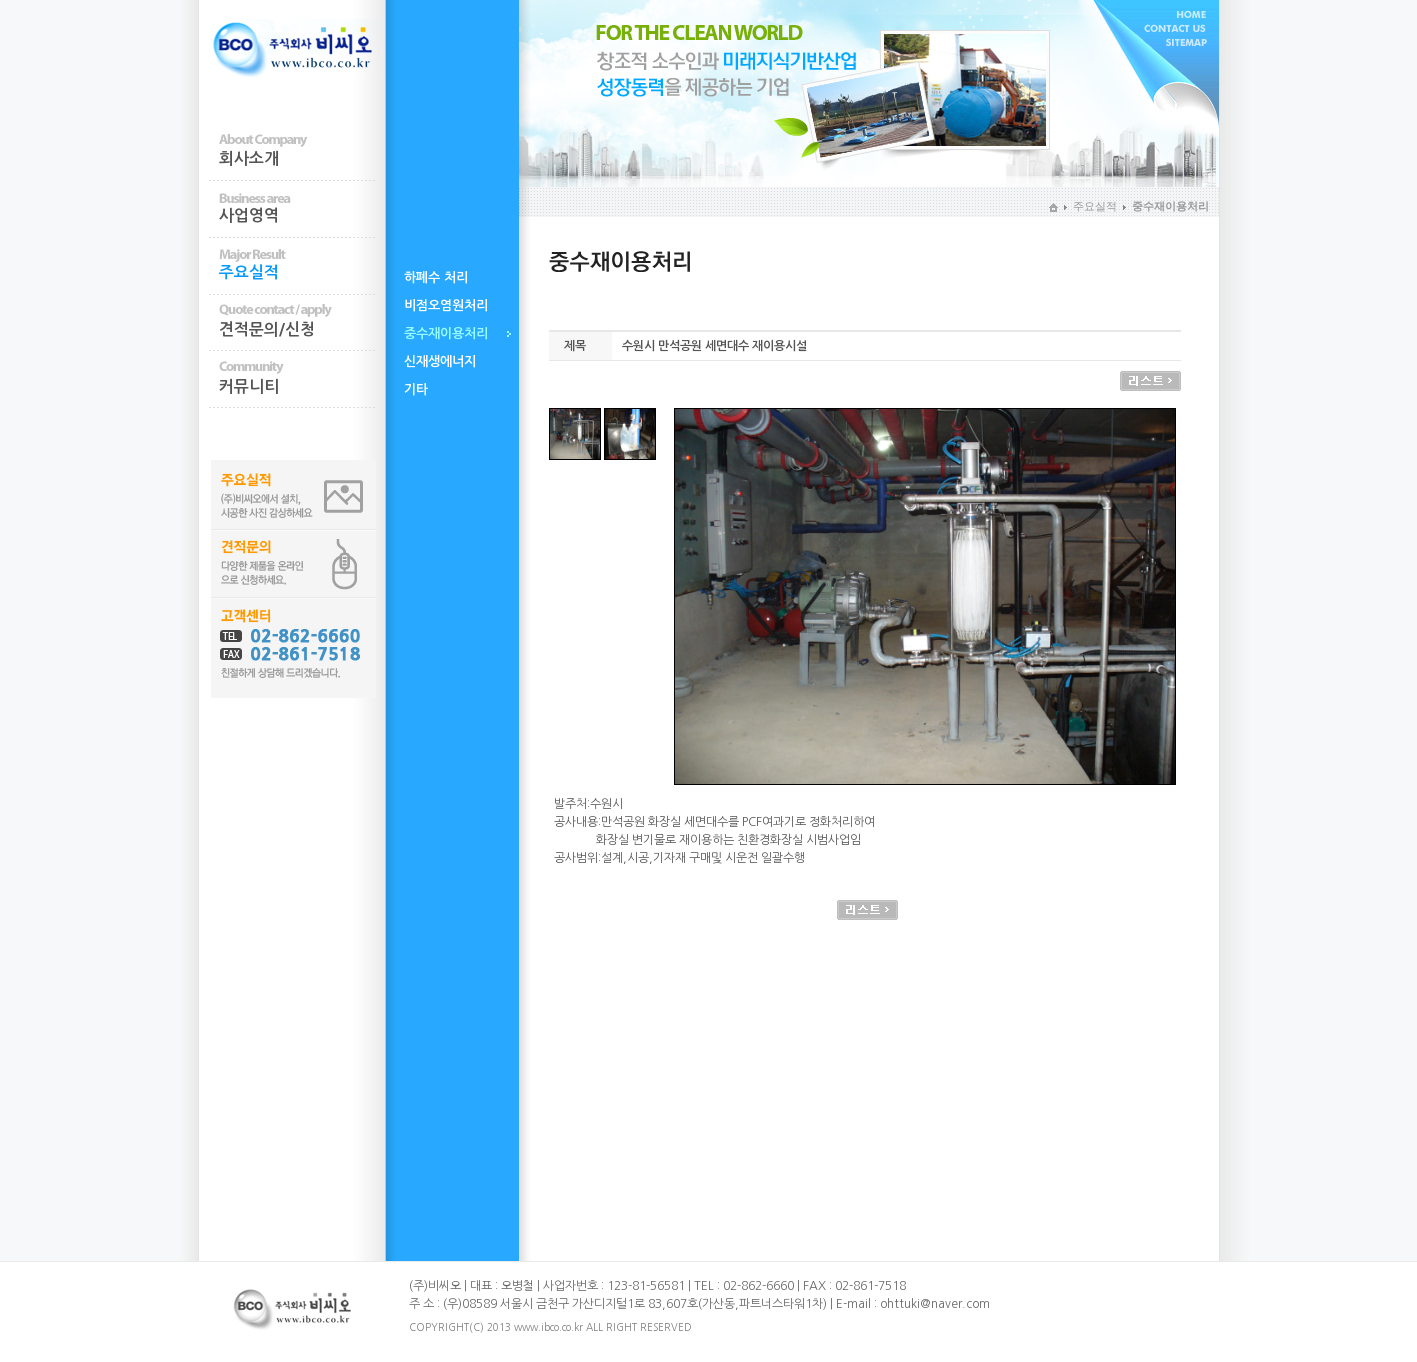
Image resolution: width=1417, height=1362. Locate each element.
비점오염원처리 (446, 305)
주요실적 (249, 272)
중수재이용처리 (446, 333)
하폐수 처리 (436, 277)
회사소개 (249, 158)
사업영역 (249, 215)
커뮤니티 (249, 386)
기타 (416, 389)
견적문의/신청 (267, 329)
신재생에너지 (440, 361)
